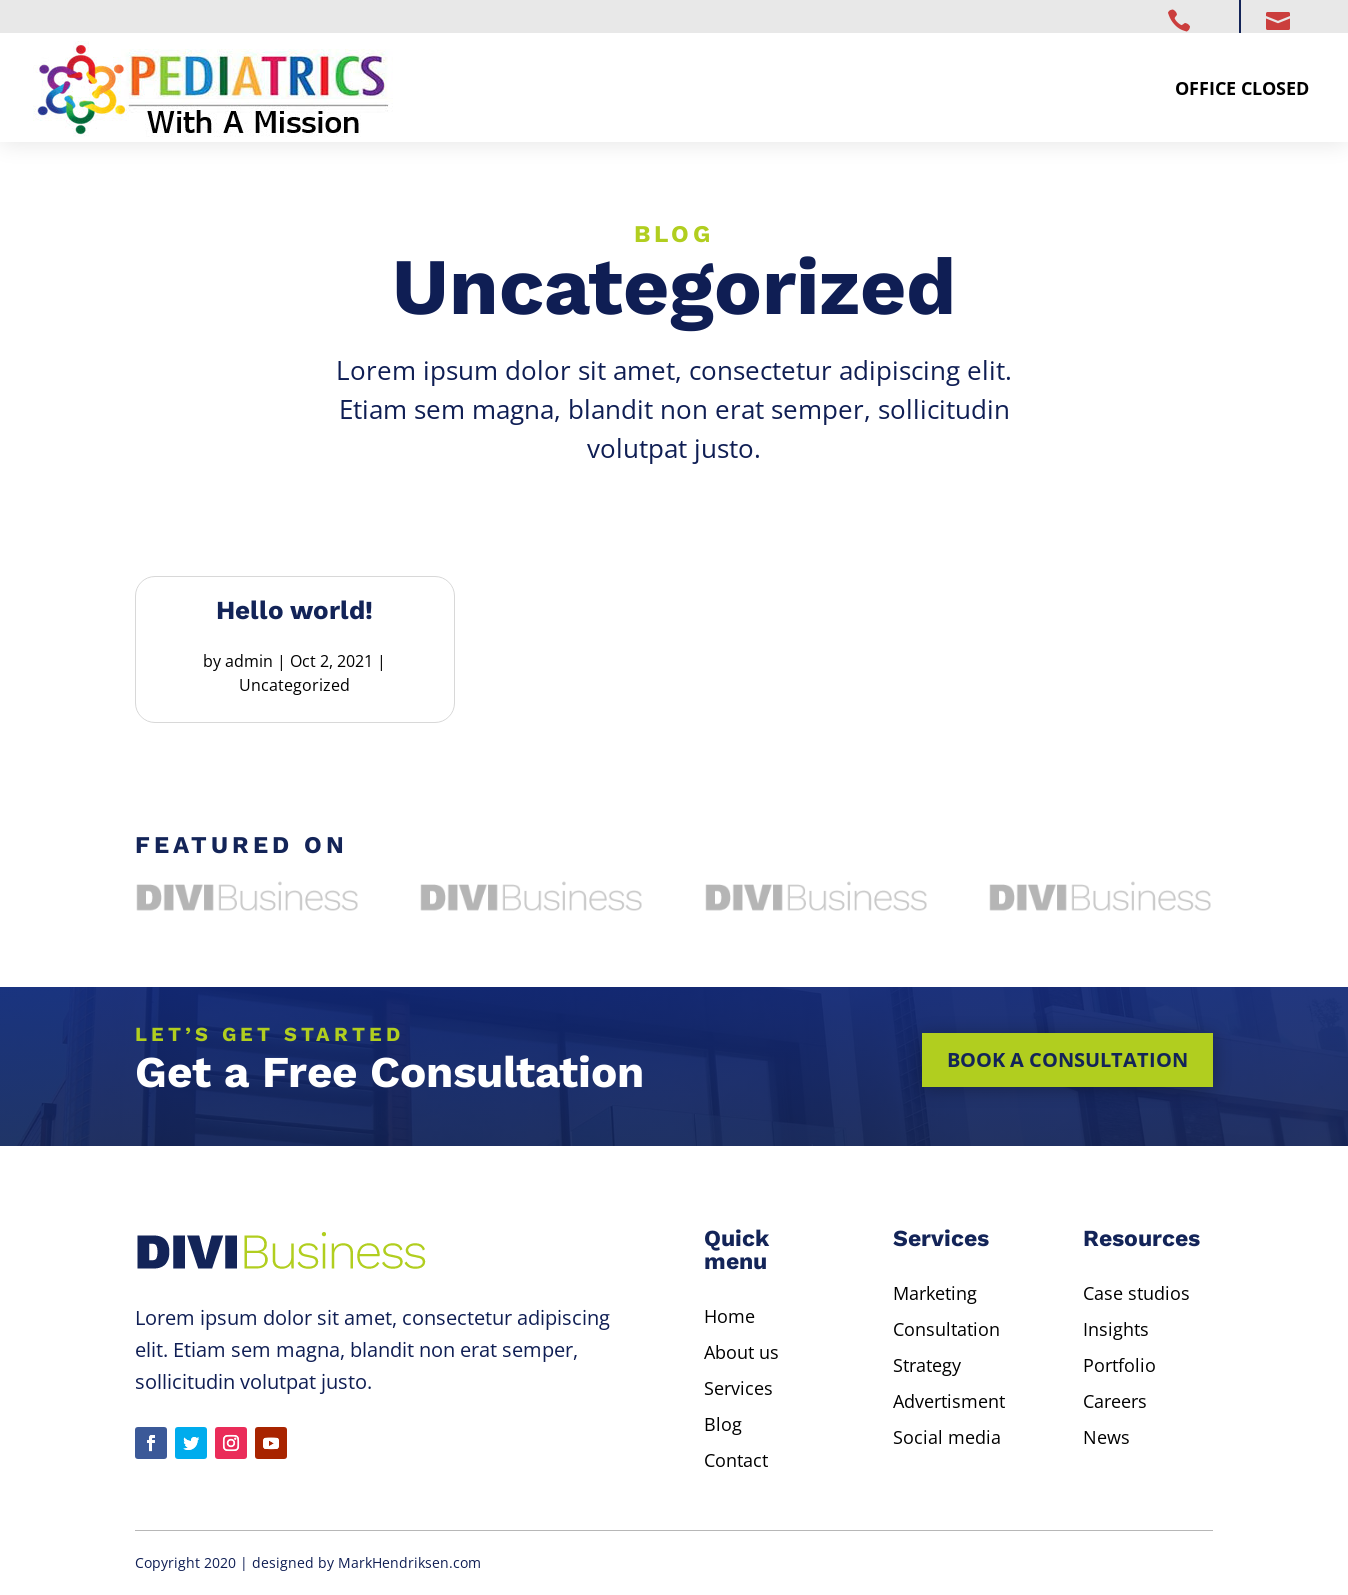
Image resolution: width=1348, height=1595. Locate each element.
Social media (947, 1437)
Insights (1116, 1329)
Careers (1115, 1401)
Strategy (927, 1365)
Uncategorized (294, 685)
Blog (723, 1424)
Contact (736, 1460)
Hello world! (294, 610)
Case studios (1136, 1293)
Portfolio (1119, 1365)
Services (738, 1388)
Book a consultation (1067, 1059)
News (1106, 1437)
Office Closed (1242, 88)
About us (741, 1352)
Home (729, 1316)
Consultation (946, 1329)
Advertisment (949, 1401)
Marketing (935, 1293)
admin (249, 661)
